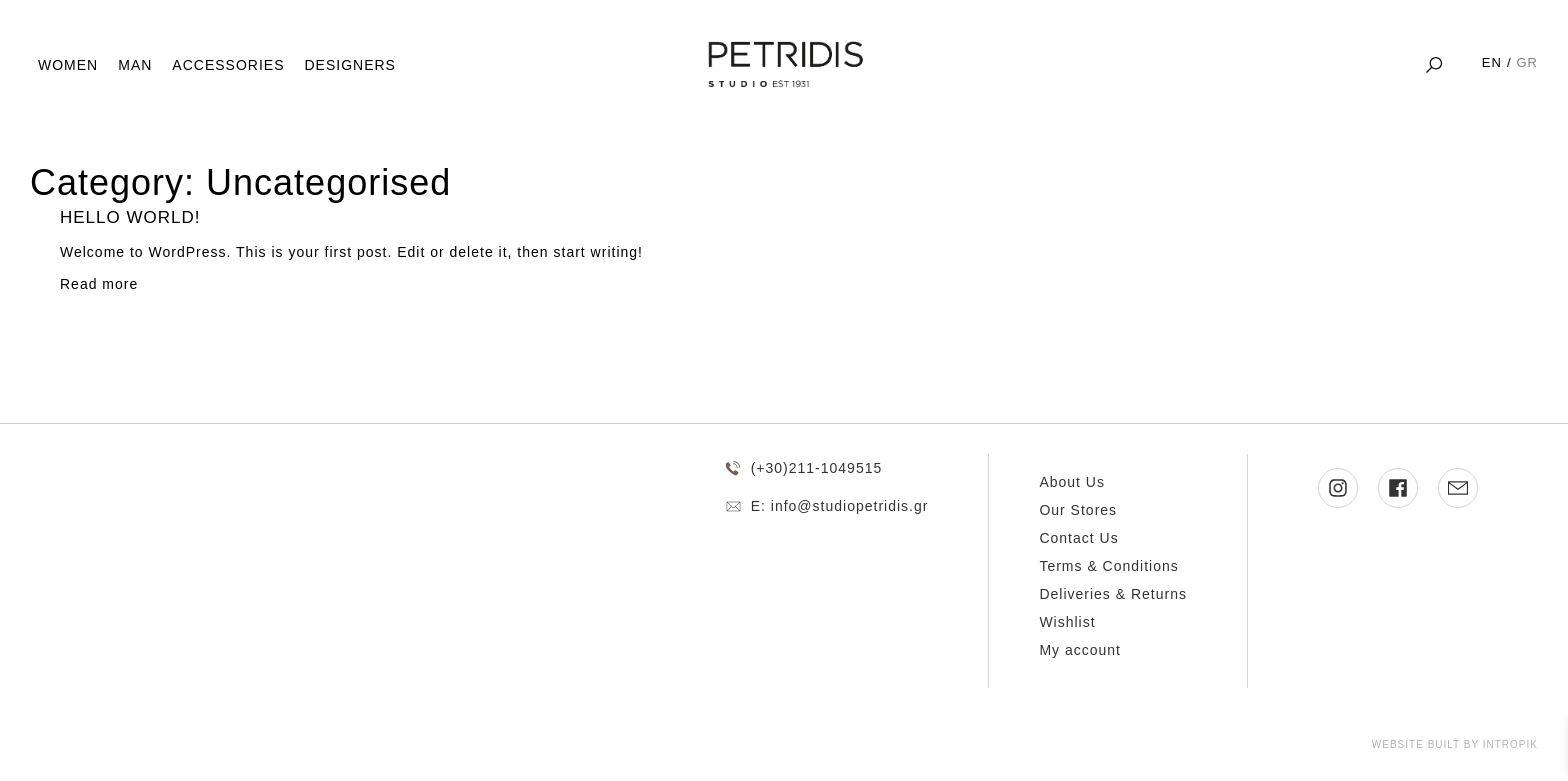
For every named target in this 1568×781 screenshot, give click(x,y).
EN (1492, 62)
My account (1080, 650)
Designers (349, 65)
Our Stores (1078, 510)
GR (1528, 62)
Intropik (1510, 744)
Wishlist (1067, 622)
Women (68, 65)
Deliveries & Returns (1113, 594)
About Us (1072, 482)
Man (135, 65)
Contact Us (1078, 538)
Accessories (228, 65)
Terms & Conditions (1108, 566)
